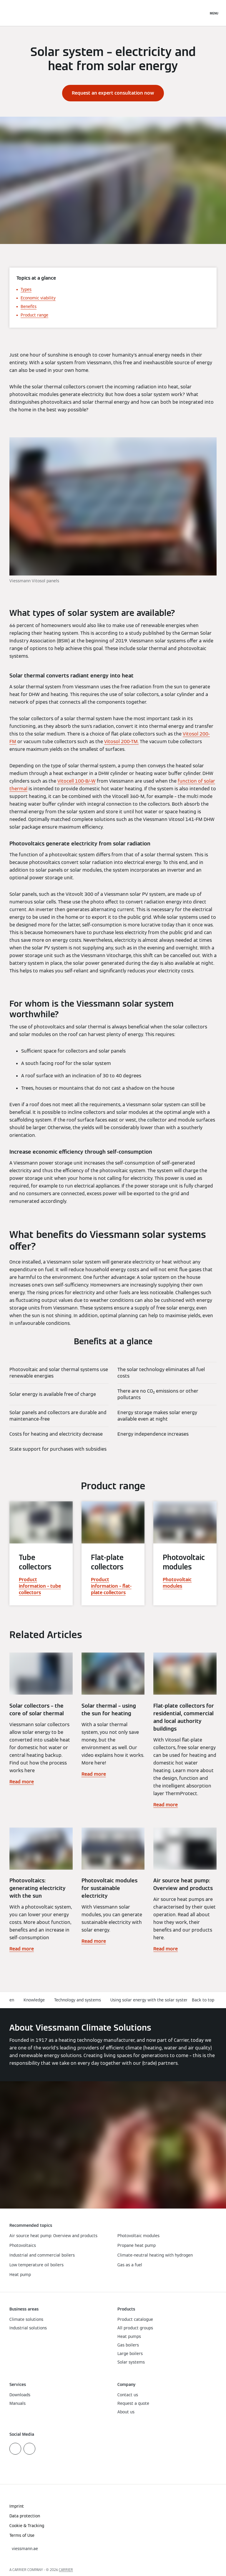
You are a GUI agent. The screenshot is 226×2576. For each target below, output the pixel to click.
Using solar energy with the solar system (150, 2000)
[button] (204, 2000)
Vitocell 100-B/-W (76, 781)
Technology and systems (77, 2000)
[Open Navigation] (214, 13)
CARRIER (66, 2569)
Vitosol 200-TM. (121, 741)
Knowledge (34, 2000)
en (11, 2000)
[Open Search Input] (201, 13)
